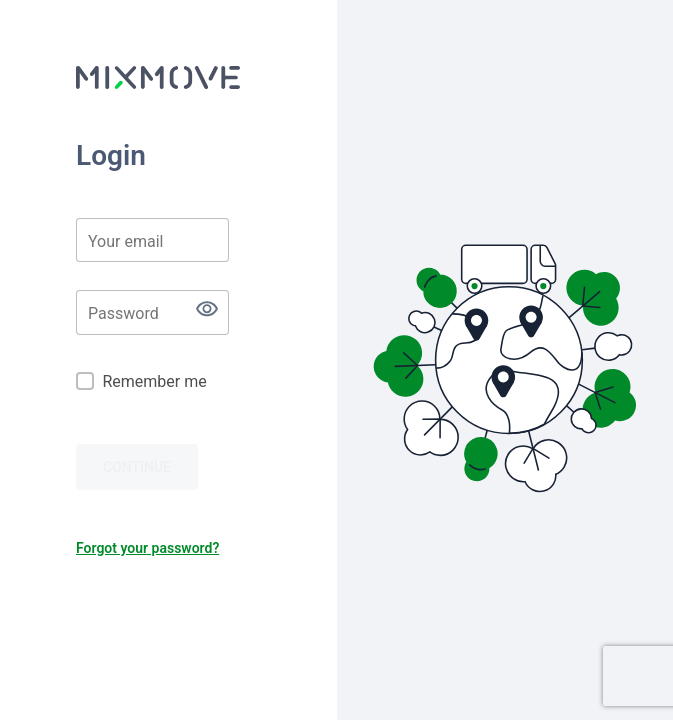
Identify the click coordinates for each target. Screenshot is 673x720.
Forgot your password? (147, 548)
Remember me (154, 381)
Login (111, 155)
